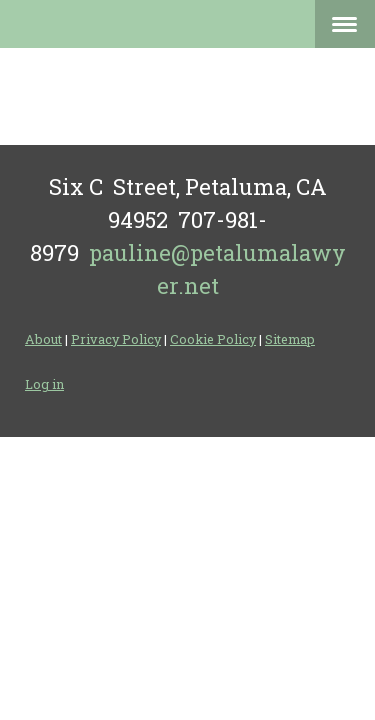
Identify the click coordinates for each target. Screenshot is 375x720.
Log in (44, 384)
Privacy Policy (116, 339)
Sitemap (290, 339)
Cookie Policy (213, 339)
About (43, 339)
